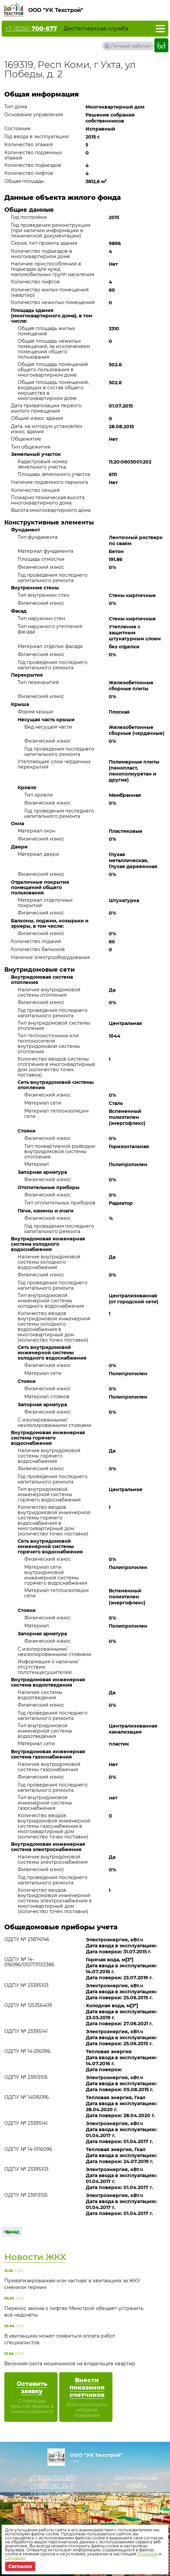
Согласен (20, 2566)
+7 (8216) (31, 28)
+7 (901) (52, 2486)
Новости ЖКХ (35, 2257)
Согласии (15, 2557)
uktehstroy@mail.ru (52, 2502)
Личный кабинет (131, 46)
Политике (147, 2553)
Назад (11, 2232)
